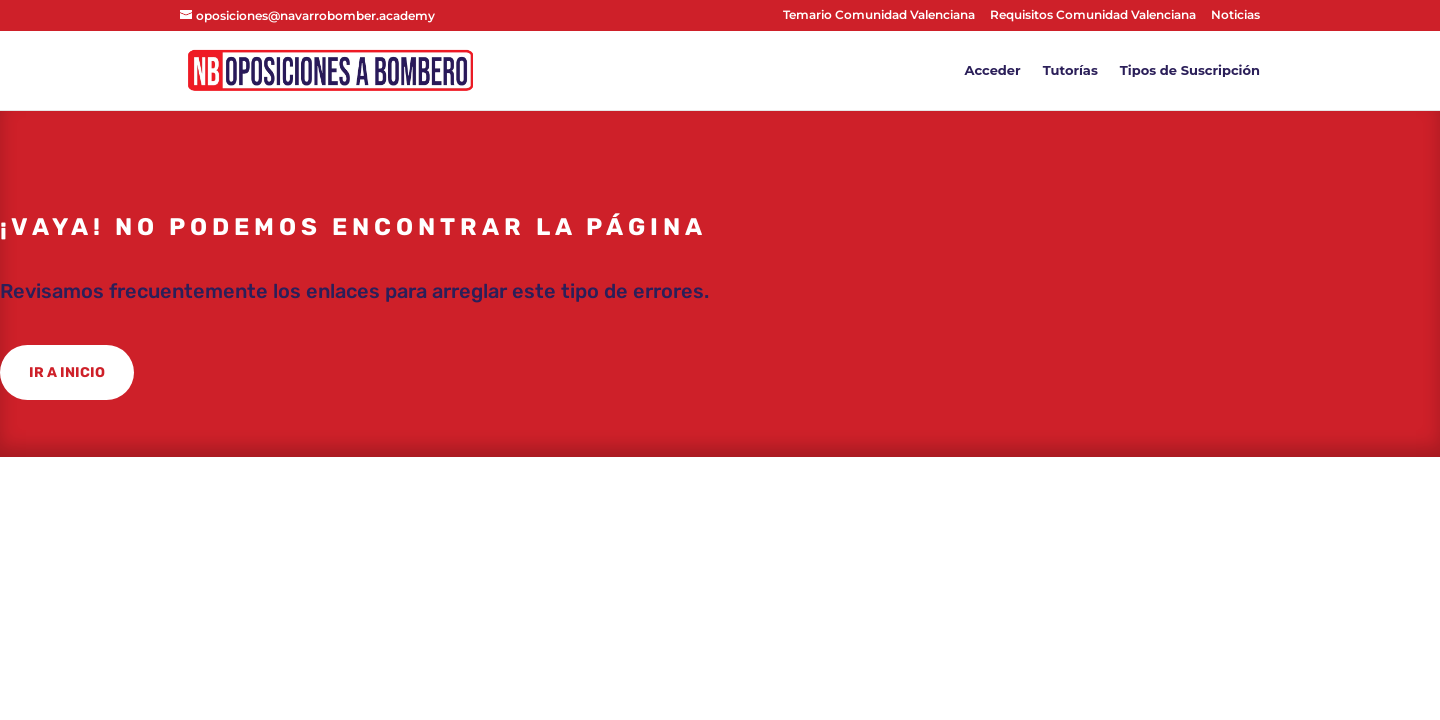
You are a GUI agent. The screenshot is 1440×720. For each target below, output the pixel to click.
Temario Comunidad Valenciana (879, 15)
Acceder (993, 70)
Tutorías (1070, 70)
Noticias (1235, 15)
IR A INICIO (67, 372)
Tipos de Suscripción (1190, 70)
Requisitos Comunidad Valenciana (1093, 15)
